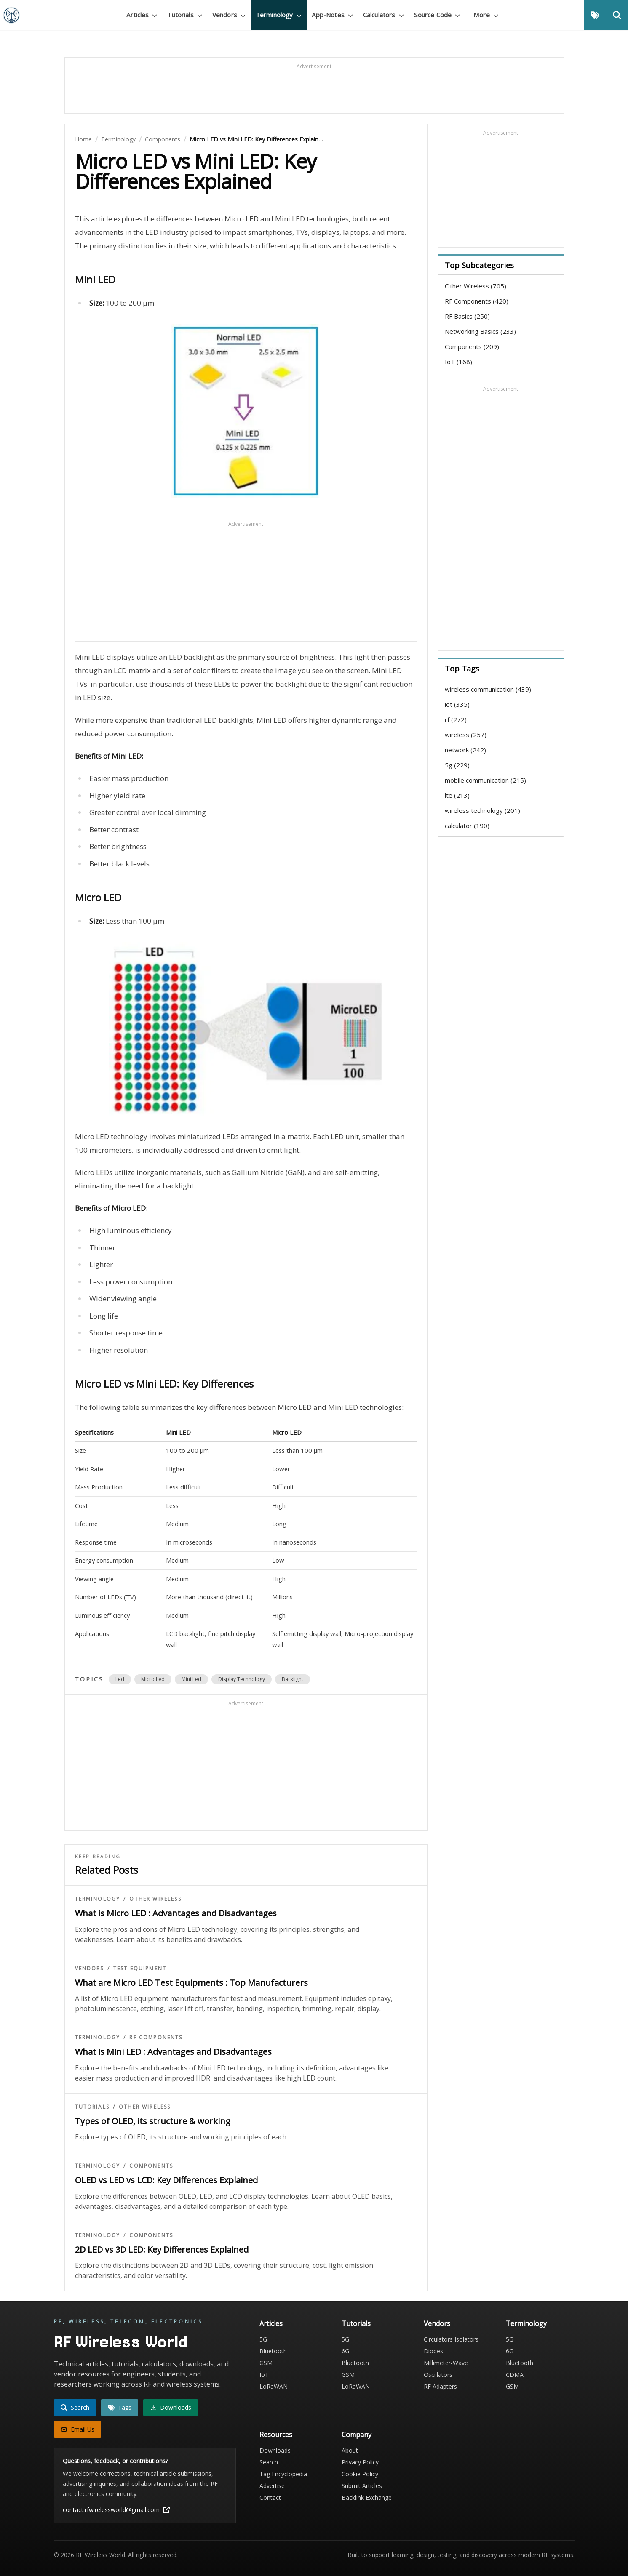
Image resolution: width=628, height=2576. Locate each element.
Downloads (275, 2450)
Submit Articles (362, 2486)
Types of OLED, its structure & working (152, 2121)
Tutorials (92, 2107)
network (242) (465, 750)
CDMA (515, 2375)
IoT (264, 2375)
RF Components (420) (476, 301)
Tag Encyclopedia (283, 2474)
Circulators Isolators (451, 2339)
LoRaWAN (273, 2386)
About (350, 2450)
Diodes (433, 2351)
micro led (153, 1679)
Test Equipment (139, 1968)
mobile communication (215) (485, 780)
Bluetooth (273, 2351)
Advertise (272, 2486)
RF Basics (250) (467, 316)
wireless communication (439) (488, 689)
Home (83, 139)
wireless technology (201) (482, 810)
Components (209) (472, 346)
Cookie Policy (360, 2474)
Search (268, 2462)
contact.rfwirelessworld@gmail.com (116, 2510)
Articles (271, 2323)
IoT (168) (458, 361)
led (119, 1679)
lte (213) (457, 795)
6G (345, 2351)
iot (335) (457, 704)
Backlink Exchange (367, 2497)
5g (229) (457, 765)
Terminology (118, 139)
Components (162, 139)
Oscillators (438, 2375)
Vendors (89, 1968)
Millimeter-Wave (446, 2363)
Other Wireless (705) (475, 286)
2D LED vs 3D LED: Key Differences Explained (162, 2249)
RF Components (155, 2037)
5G (263, 2339)
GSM (266, 2363)
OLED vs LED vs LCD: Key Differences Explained (166, 2180)
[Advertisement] (314, 89)
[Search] (617, 15)
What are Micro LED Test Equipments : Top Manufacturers (191, 1982)
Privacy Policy (360, 2462)
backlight (292, 1679)
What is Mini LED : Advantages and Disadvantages (173, 2051)
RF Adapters (440, 2386)
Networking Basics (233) (480, 331)
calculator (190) (467, 825)
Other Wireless (155, 1899)
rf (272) (456, 719)
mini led (191, 1679)
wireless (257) (465, 734)
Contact (270, 2497)
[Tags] (595, 15)
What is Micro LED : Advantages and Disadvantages (176, 1913)
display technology (241, 1679)
